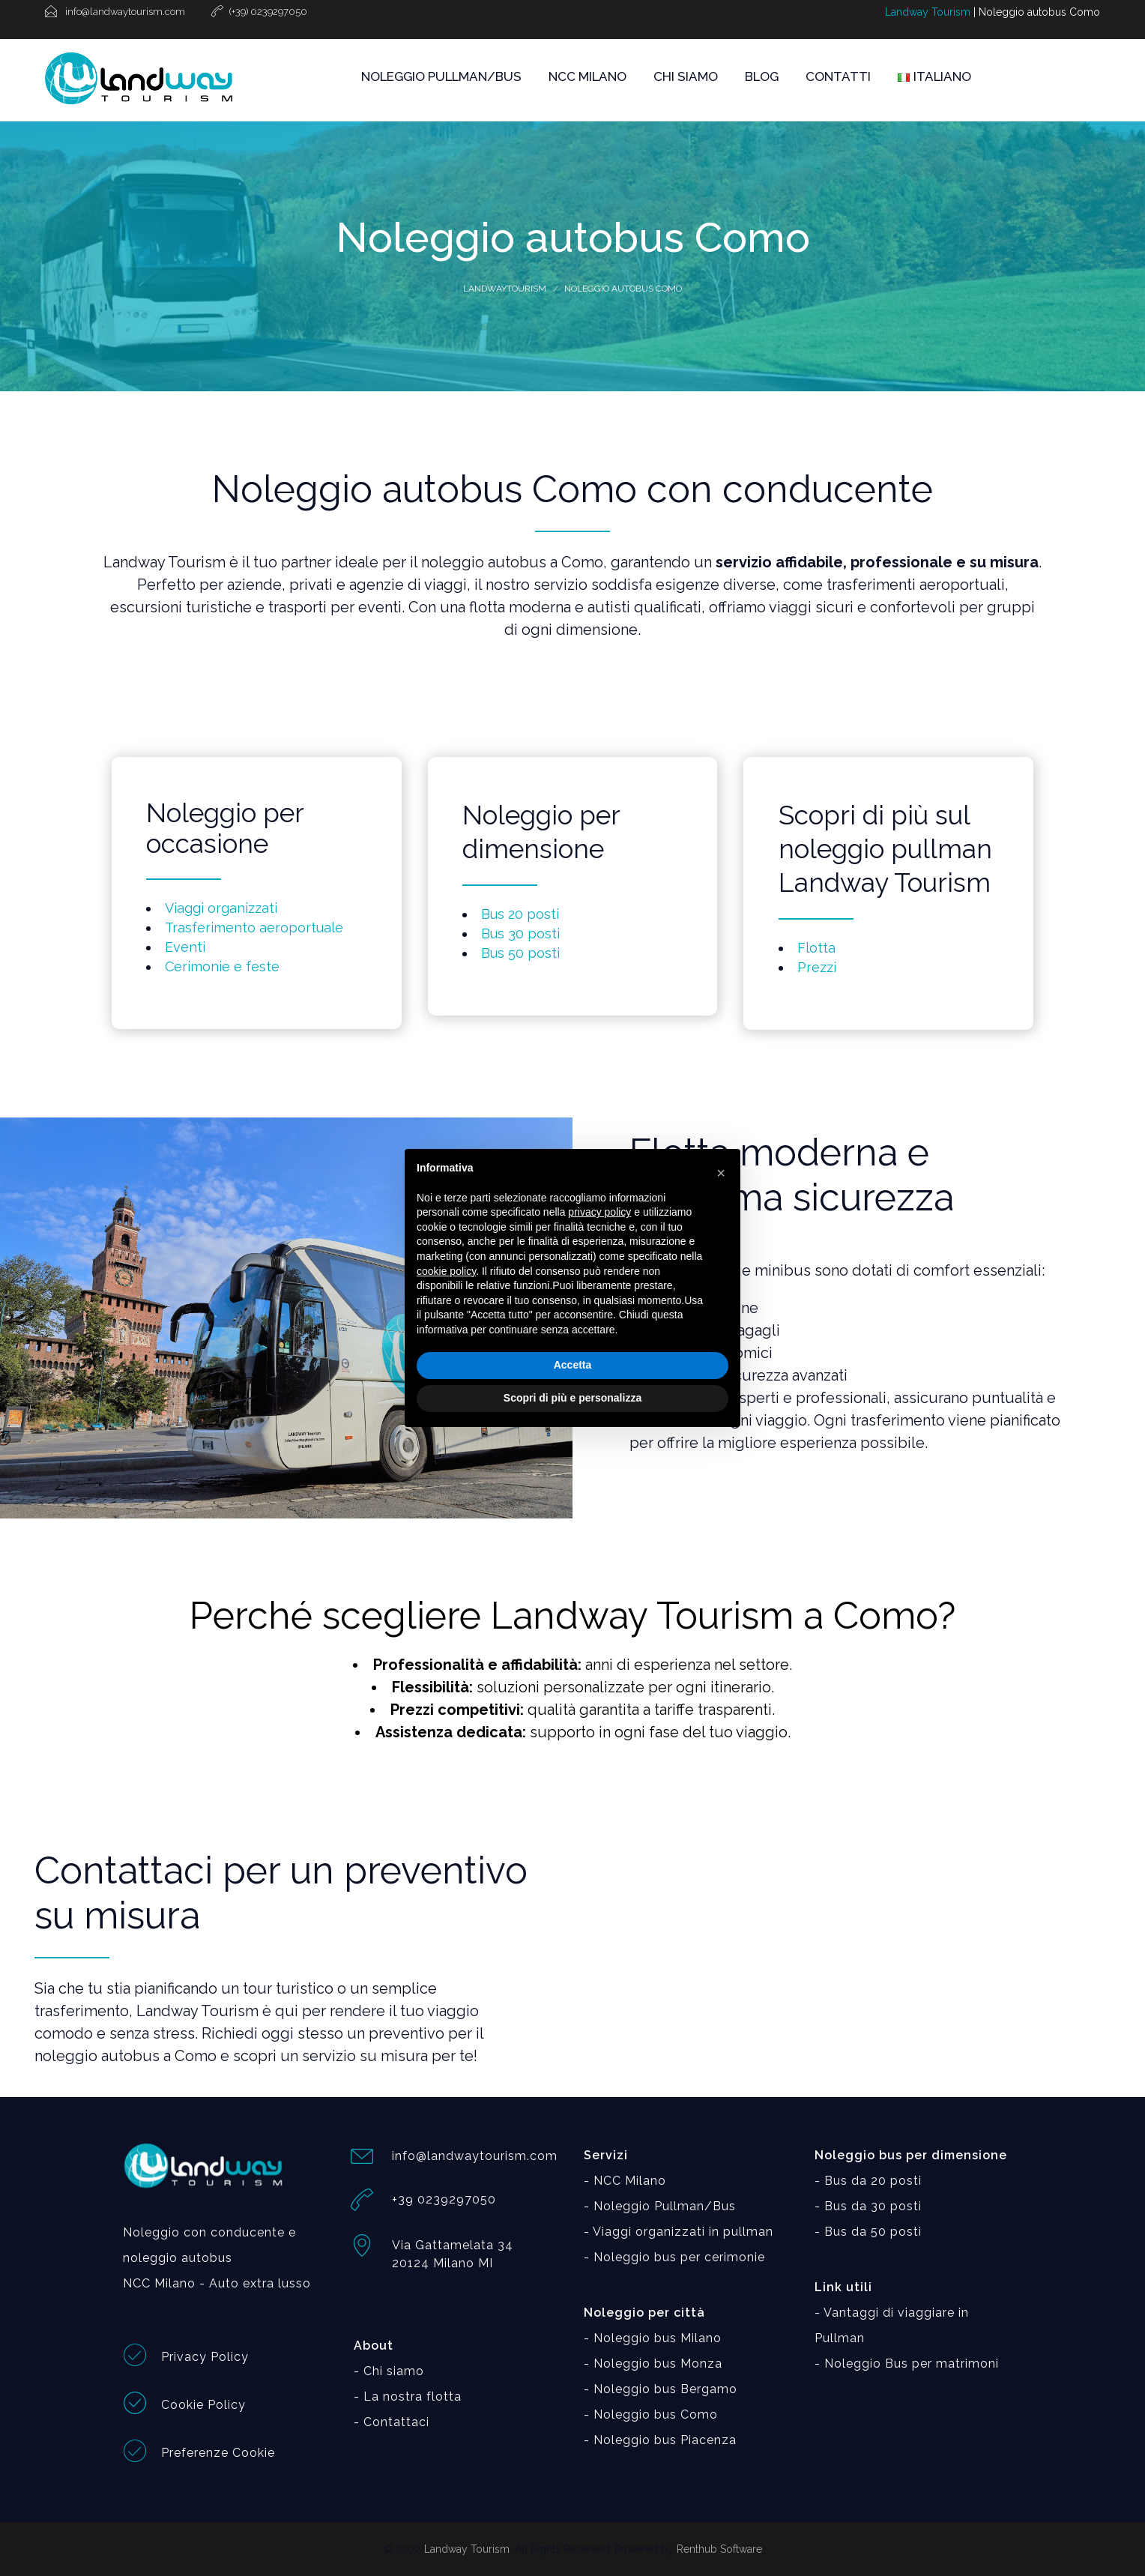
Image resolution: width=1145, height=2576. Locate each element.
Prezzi (816, 967)
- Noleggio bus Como (651, 2414)
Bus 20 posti (520, 914)
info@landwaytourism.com (475, 2156)
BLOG (762, 76)
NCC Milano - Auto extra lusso (217, 2283)
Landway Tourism (927, 12)
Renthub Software (719, 2549)
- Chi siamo (389, 2371)
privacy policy (599, 1212)
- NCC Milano (625, 2181)
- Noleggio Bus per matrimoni (907, 2363)
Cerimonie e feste (222, 966)
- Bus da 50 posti (868, 2231)
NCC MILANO (587, 76)
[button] (721, 1173)
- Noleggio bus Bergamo (660, 2389)
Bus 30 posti (520, 933)
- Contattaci (391, 2422)
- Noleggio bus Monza (653, 2363)
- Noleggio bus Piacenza (660, 2440)
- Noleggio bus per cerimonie (674, 2257)
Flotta (816, 948)
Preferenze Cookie (218, 2453)
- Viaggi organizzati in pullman (678, 2231)
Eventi (185, 947)
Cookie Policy (203, 2405)
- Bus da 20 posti (868, 2181)
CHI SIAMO (685, 76)
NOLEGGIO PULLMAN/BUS (441, 76)
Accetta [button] (573, 1365)
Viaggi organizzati (221, 908)
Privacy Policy (205, 2357)
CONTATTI (838, 76)
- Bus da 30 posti (868, 2206)
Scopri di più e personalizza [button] (572, 1398)
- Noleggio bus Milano (653, 2338)
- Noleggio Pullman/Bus (660, 2206)
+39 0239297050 (444, 2199)
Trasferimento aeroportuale (254, 927)
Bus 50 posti (520, 953)
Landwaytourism (504, 288)
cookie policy (446, 1271)
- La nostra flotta (408, 2396)
